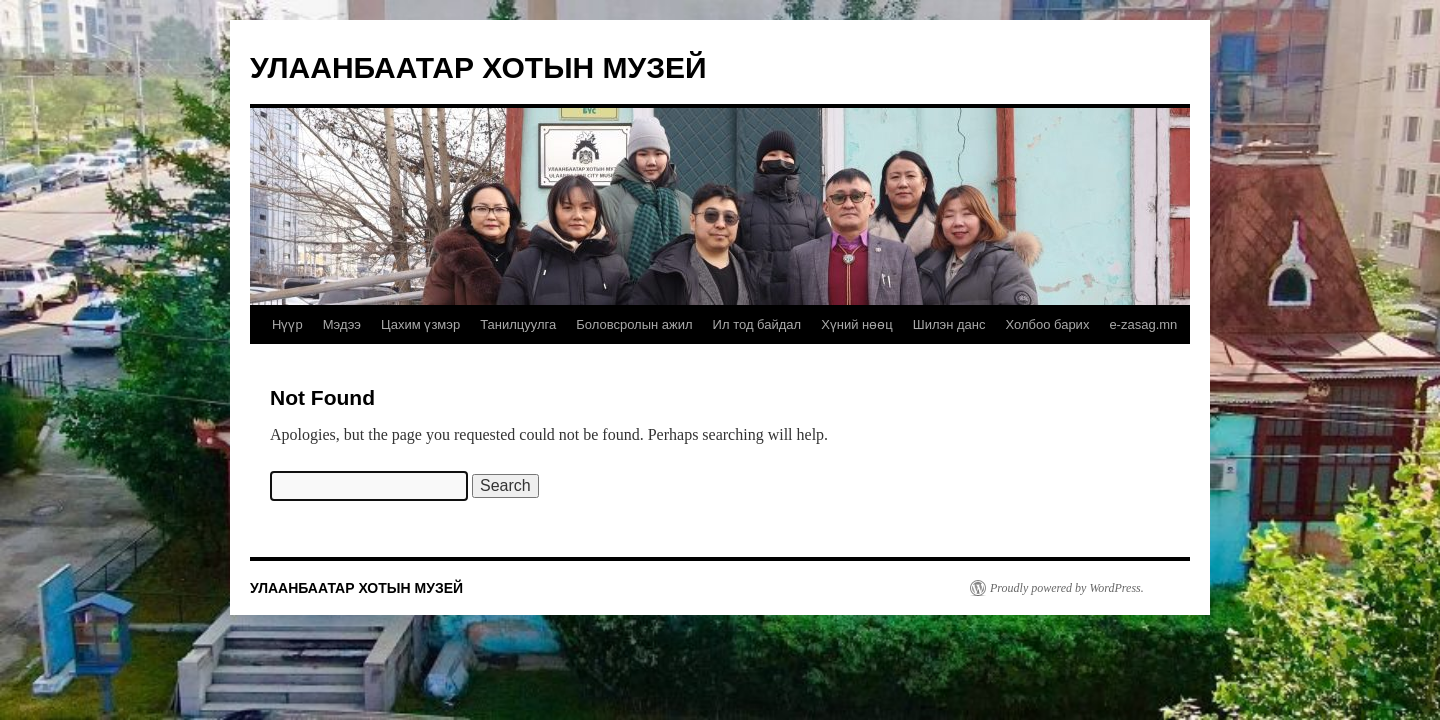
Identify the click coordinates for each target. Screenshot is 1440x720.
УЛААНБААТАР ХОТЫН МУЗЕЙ (478, 67)
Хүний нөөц (857, 324)
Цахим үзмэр (420, 324)
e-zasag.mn (1143, 324)
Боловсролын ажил (634, 324)
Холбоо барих (1047, 324)
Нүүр (287, 324)
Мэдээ (342, 324)
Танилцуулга (518, 324)
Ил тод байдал (757, 324)
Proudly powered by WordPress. (1067, 588)
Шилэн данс (949, 324)
